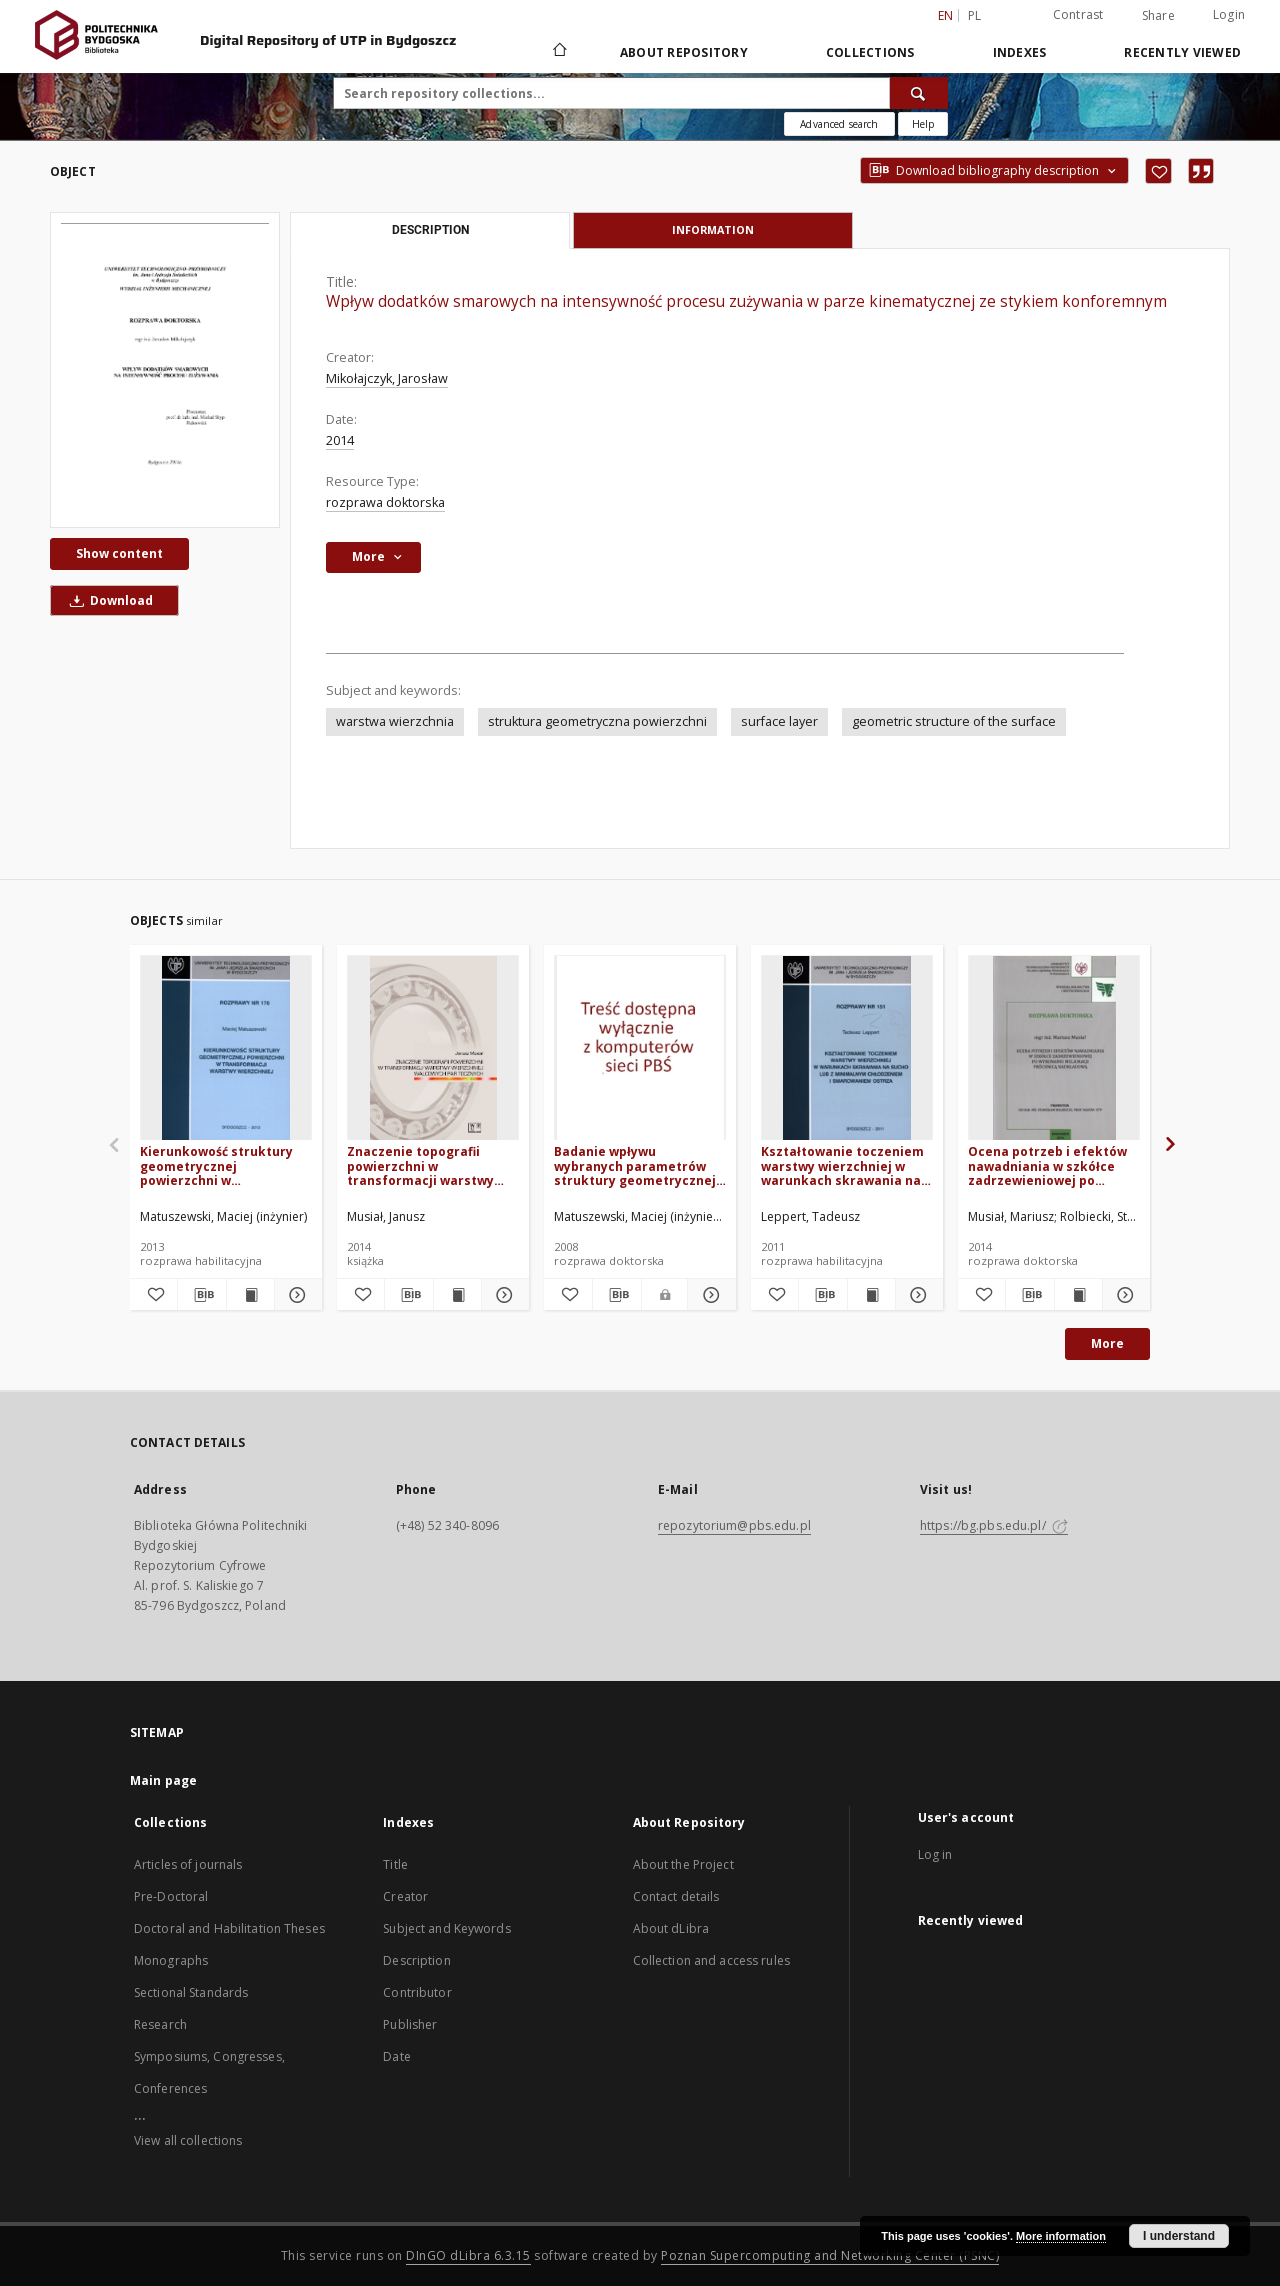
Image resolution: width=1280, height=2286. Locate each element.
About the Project (683, 1864)
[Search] (919, 93)
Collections (870, 52)
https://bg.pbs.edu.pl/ (994, 1525)
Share (1158, 16)
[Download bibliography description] (201, 1295)
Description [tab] (430, 230)
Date (396, 2056)
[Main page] (558, 52)
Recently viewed (1182, 52)
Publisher (410, 2024)
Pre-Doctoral (171, 1896)
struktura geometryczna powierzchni (597, 721)
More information (1061, 2236)
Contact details (676, 1896)
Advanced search (839, 124)
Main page (163, 1780)
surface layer (779, 721)
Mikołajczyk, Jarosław (387, 378)
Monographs (171, 1960)
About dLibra (671, 1928)
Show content (119, 553)
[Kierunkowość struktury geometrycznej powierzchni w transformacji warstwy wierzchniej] (226, 1048)
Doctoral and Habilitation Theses (229, 1928)
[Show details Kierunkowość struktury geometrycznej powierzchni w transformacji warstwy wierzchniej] (295, 1295)
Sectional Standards (191, 1992)
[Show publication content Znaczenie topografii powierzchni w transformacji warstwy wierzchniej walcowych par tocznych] (457, 1295)
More (1107, 1343)
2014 (340, 440)
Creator (405, 1896)
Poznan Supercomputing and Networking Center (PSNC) (830, 2255)
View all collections (188, 2140)
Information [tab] (713, 229)
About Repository (684, 52)
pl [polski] (975, 15)
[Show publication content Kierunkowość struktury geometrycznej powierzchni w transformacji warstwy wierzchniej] (250, 1295)
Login (1229, 14)
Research (160, 2024)
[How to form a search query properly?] (923, 124)
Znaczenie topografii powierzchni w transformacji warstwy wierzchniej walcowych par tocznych (432, 1165)
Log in (935, 1854)
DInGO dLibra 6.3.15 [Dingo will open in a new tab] (468, 2255)
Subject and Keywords (446, 1928)
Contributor (417, 1992)
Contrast (1078, 14)
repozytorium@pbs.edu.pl (734, 1525)
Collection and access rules (711, 1960)
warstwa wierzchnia (395, 721)
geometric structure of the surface (954, 721)
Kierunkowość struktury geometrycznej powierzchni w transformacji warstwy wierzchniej (216, 1165)
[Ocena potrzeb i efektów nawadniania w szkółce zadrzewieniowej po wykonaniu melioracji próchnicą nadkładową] (1054, 1048)
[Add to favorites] (1158, 171)
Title (395, 1864)
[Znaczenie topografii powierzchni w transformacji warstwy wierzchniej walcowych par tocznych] (433, 1048)
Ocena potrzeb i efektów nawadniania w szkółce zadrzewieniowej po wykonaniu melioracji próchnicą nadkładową (1047, 1165)
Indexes (1020, 52)
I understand (1179, 2236)
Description (416, 1960)
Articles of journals (188, 1864)
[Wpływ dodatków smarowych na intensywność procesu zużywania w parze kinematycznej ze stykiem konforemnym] (165, 370)
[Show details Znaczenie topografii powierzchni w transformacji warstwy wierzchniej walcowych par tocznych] (502, 1295)
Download (108, 600)
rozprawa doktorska (385, 502)
